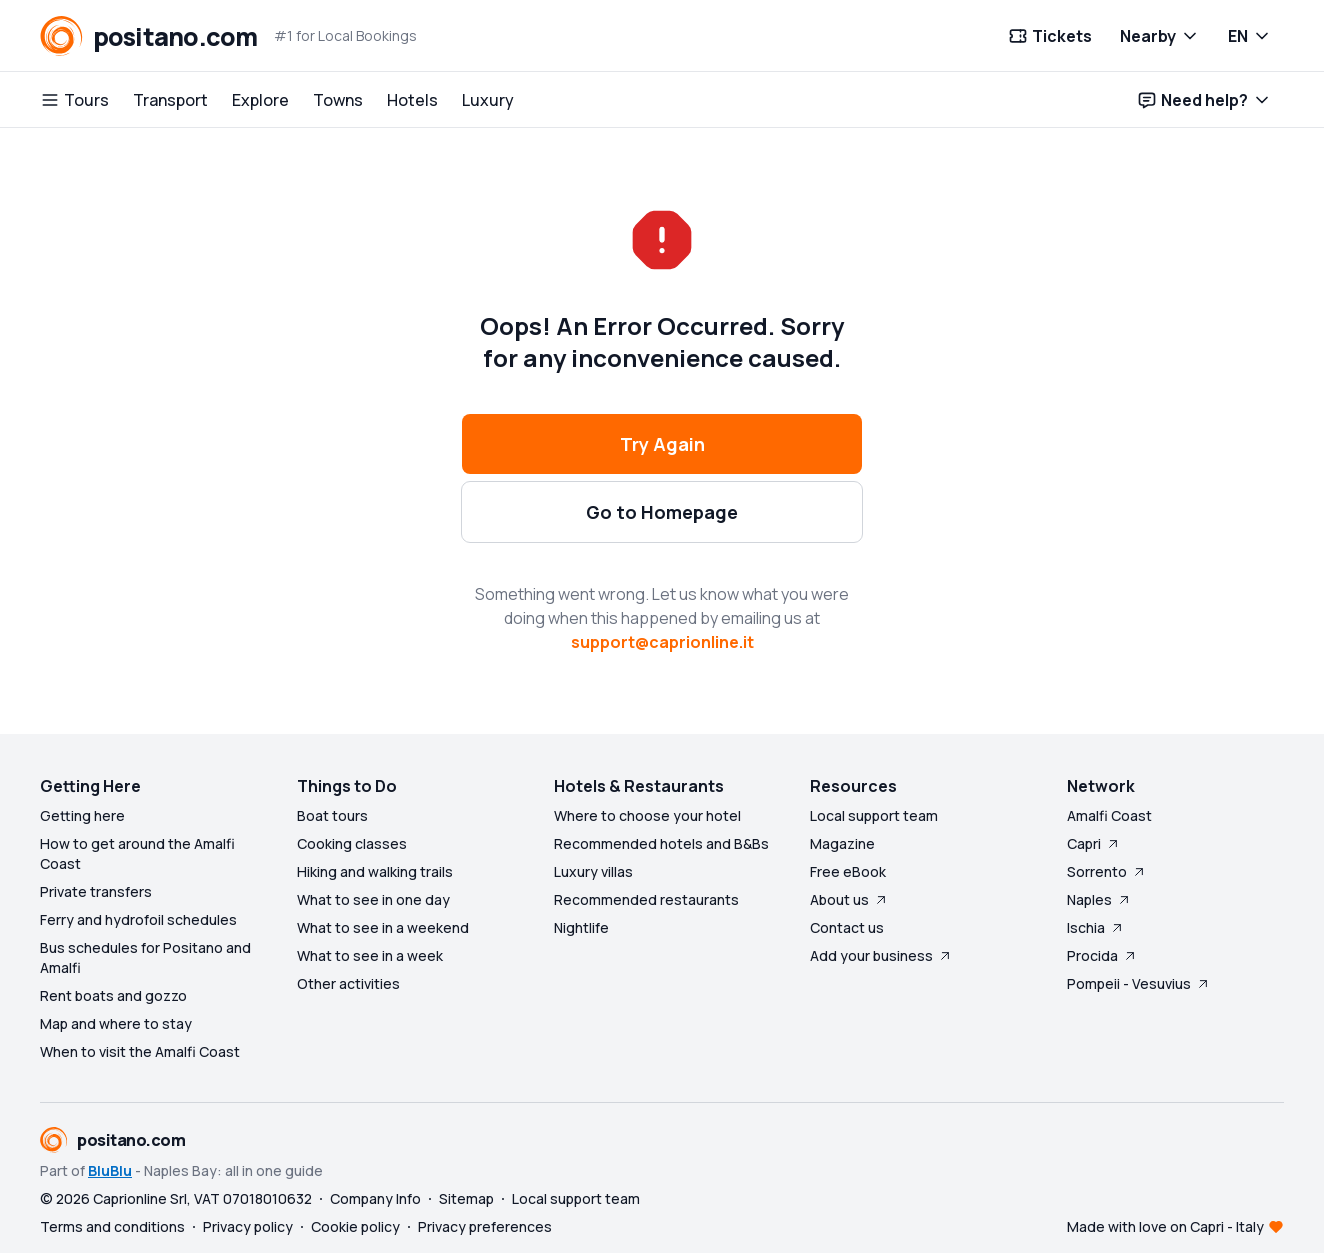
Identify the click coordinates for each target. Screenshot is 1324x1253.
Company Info (375, 1198)
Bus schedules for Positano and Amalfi (145, 957)
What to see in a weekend (383, 927)
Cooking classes (352, 843)
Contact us (847, 927)
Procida (1102, 955)
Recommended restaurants (646, 899)
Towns (338, 100)
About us (849, 899)
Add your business (881, 955)
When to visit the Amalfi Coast (140, 1051)
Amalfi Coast (1109, 815)
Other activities (348, 983)
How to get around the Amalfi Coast (137, 853)
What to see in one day (373, 899)
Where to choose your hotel (647, 815)
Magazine (842, 843)
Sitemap (466, 1198)
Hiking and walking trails (375, 871)
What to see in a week (370, 955)
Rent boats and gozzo (113, 995)
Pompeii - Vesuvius (1139, 983)
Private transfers (96, 891)
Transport (170, 100)
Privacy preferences (485, 1226)
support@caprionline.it (662, 642)
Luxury (488, 100)
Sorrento (1107, 871)
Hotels (412, 100)
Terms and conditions (112, 1226)
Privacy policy (248, 1226)
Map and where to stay (116, 1023)
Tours (74, 100)
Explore (260, 100)
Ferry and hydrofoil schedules (138, 919)
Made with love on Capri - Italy (1165, 1226)
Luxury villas (593, 871)
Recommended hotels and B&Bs (661, 843)
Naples (1099, 899)
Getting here (82, 815)
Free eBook (848, 871)
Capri (1094, 843)
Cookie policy (355, 1226)
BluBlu (110, 1170)
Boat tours (332, 815)
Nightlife (581, 927)
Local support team (874, 815)
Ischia (1096, 927)
